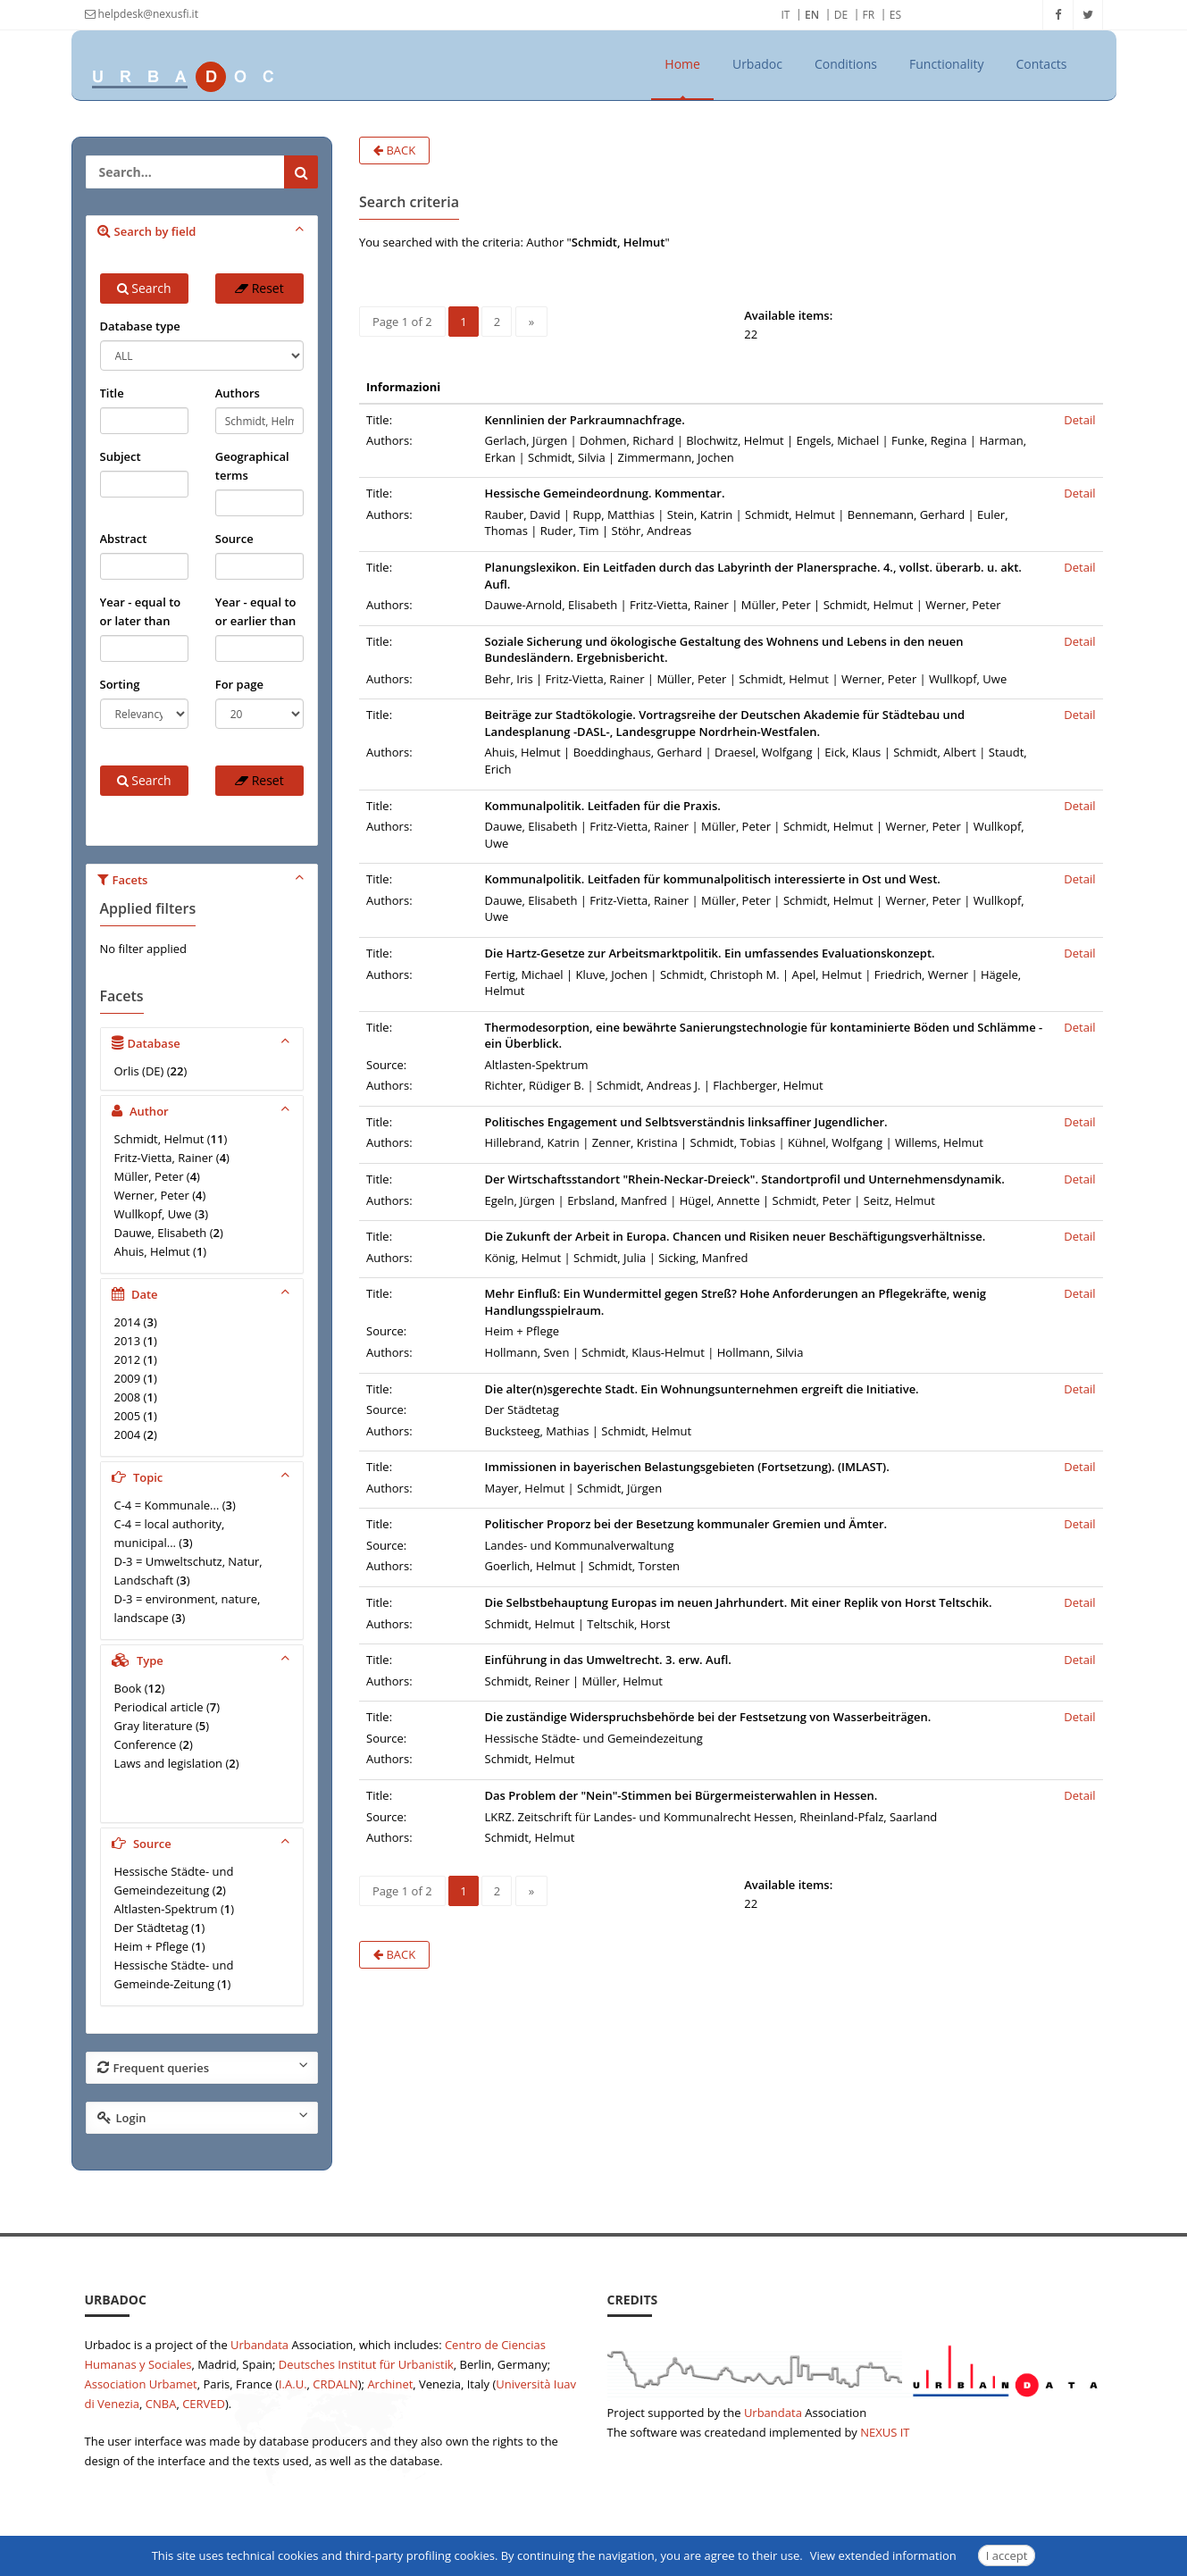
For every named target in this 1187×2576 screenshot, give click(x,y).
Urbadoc (757, 63)
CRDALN (335, 2384)
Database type (140, 326)
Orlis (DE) (139, 1071)
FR (869, 14)
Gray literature (153, 1726)
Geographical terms (252, 465)
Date (203, 1293)
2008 (127, 1397)
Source (234, 539)
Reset (259, 288)
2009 (127, 1378)
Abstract (123, 539)
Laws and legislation (168, 1763)
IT (786, 14)
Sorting (120, 684)
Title (112, 393)
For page (239, 684)
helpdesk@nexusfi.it (141, 13)
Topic (203, 1476)
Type (203, 1660)
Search (144, 288)
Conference (145, 1744)
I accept (1007, 2555)
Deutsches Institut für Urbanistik (366, 2364)
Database (203, 1042)
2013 (127, 1341)
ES (895, 14)
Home (682, 63)
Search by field (203, 230)
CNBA (161, 2404)
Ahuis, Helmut (152, 1251)
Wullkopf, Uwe (153, 1214)
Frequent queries (203, 2067)
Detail (1079, 420)
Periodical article (159, 1707)
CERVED (203, 2404)
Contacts (1041, 63)
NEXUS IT (884, 2432)
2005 (127, 1416)
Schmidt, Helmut (159, 1139)
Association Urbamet (141, 2384)
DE (841, 14)
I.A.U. (293, 2384)
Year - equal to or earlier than (256, 611)
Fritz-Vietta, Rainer (163, 1158)
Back (394, 150)
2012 (127, 1359)
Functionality (946, 63)
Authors (237, 393)
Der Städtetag (151, 1927)
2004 (127, 1434)
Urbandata (259, 2345)
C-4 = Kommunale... (167, 1505)
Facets (203, 879)
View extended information (883, 2555)
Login (203, 2117)
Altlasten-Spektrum (166, 1909)
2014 (127, 1322)
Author (203, 1110)
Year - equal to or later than (140, 611)
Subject (120, 456)
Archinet (390, 2384)
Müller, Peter (149, 1176)
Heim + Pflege (151, 1946)
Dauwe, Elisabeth (160, 1233)
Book (128, 1688)
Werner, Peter (151, 1195)
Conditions (846, 63)
